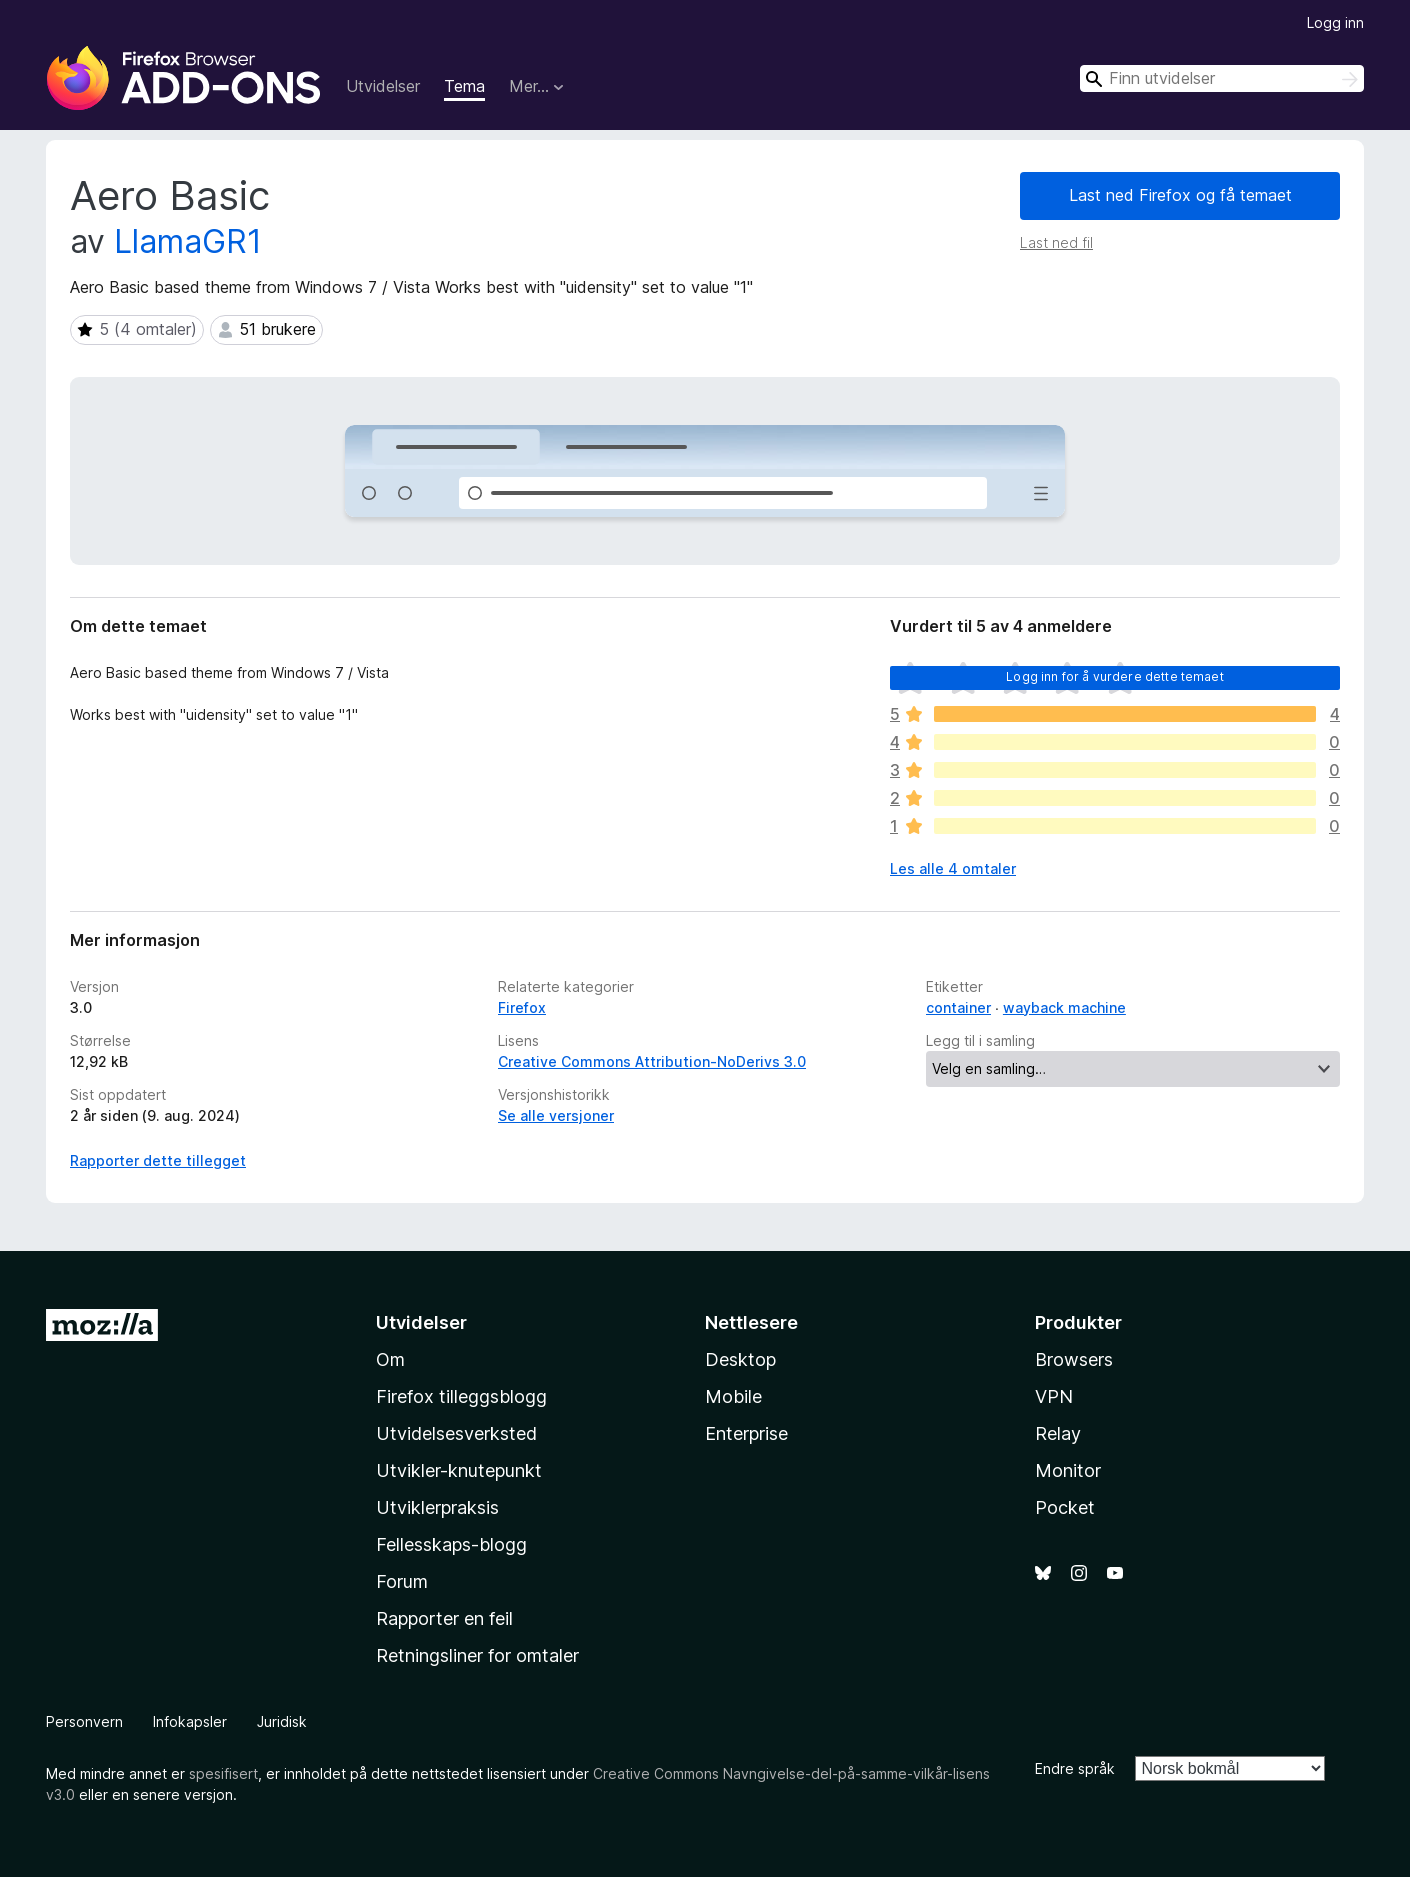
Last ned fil (1056, 242)
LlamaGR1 (188, 241)
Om (390, 1359)
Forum (402, 1581)
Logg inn (1335, 22)
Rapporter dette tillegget (158, 1160)
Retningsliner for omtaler (477, 1655)
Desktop (740, 1359)
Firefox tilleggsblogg (461, 1396)
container (958, 1007)
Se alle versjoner (556, 1115)
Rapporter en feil (444, 1618)
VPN (1054, 1396)
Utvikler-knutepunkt (459, 1470)
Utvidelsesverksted (456, 1433)
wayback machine (1064, 1007)
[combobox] (1222, 78)
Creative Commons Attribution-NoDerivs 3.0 (652, 1061)
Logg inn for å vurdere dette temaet (1115, 676)
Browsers (1074, 1359)
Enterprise (746, 1433)
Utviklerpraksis (437, 1507)
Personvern (84, 1721)
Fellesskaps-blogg (451, 1544)
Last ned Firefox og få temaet (1180, 195)
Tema (464, 86)
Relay (1058, 1433)
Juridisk (282, 1721)
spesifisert (223, 1773)
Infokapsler (190, 1721)
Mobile (733, 1396)
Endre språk (1075, 1768)
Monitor (1068, 1470)
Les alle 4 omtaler (953, 868)
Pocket (1065, 1507)
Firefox (522, 1007)
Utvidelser (383, 86)
